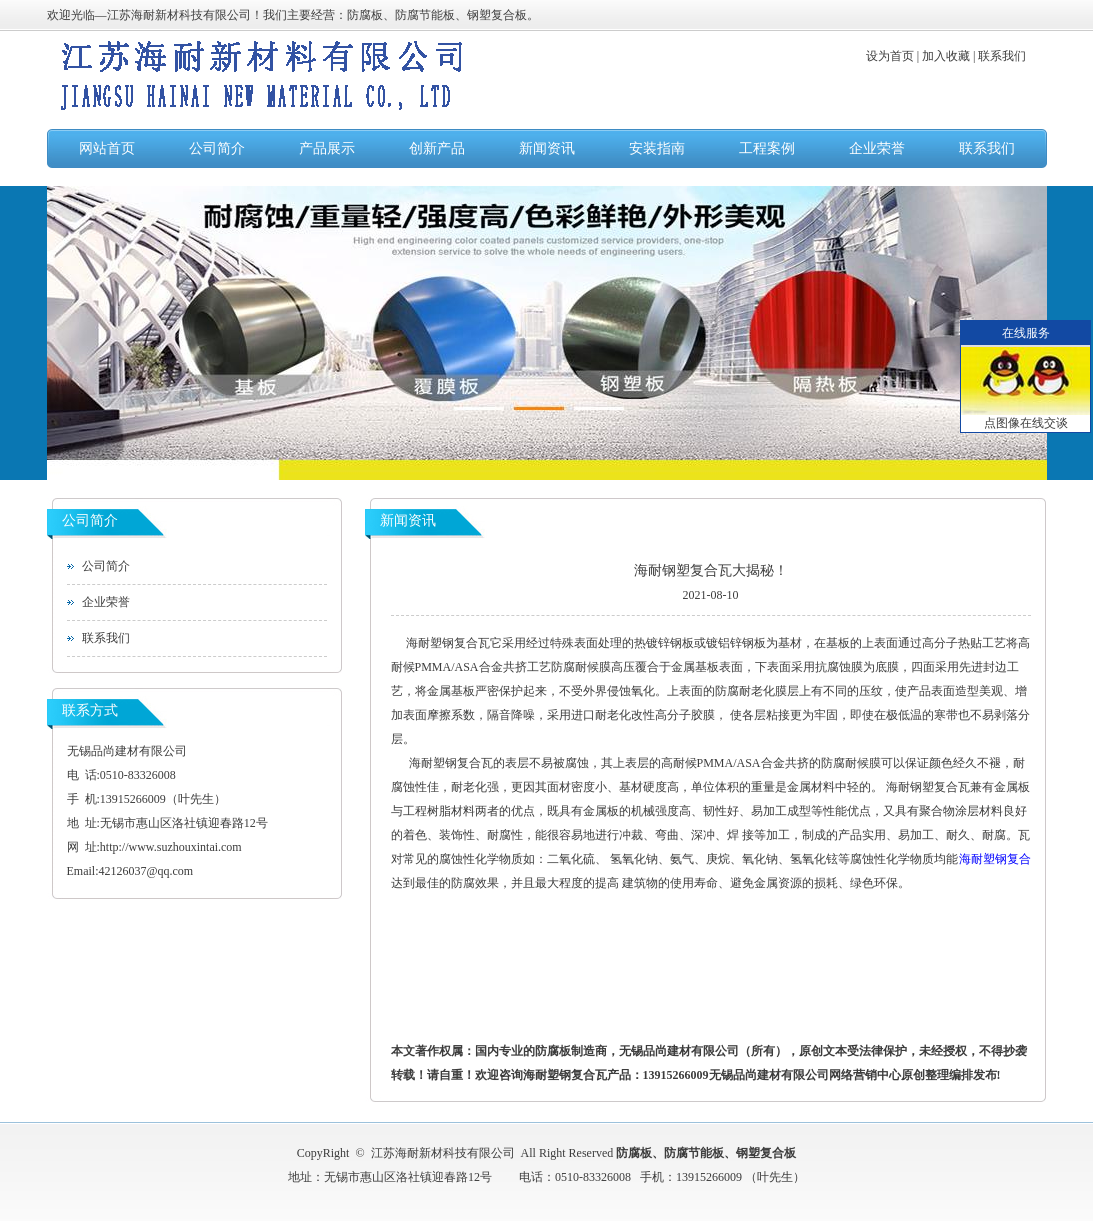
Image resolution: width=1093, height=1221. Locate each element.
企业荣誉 (877, 148)
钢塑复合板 (766, 1153)
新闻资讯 (547, 148)
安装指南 (657, 148)
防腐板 (634, 1153)
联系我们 (987, 148)
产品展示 (327, 148)
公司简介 (217, 148)
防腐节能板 (694, 1153)
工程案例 (767, 148)
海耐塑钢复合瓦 (448, 643)
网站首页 (107, 148)
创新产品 (437, 148)
